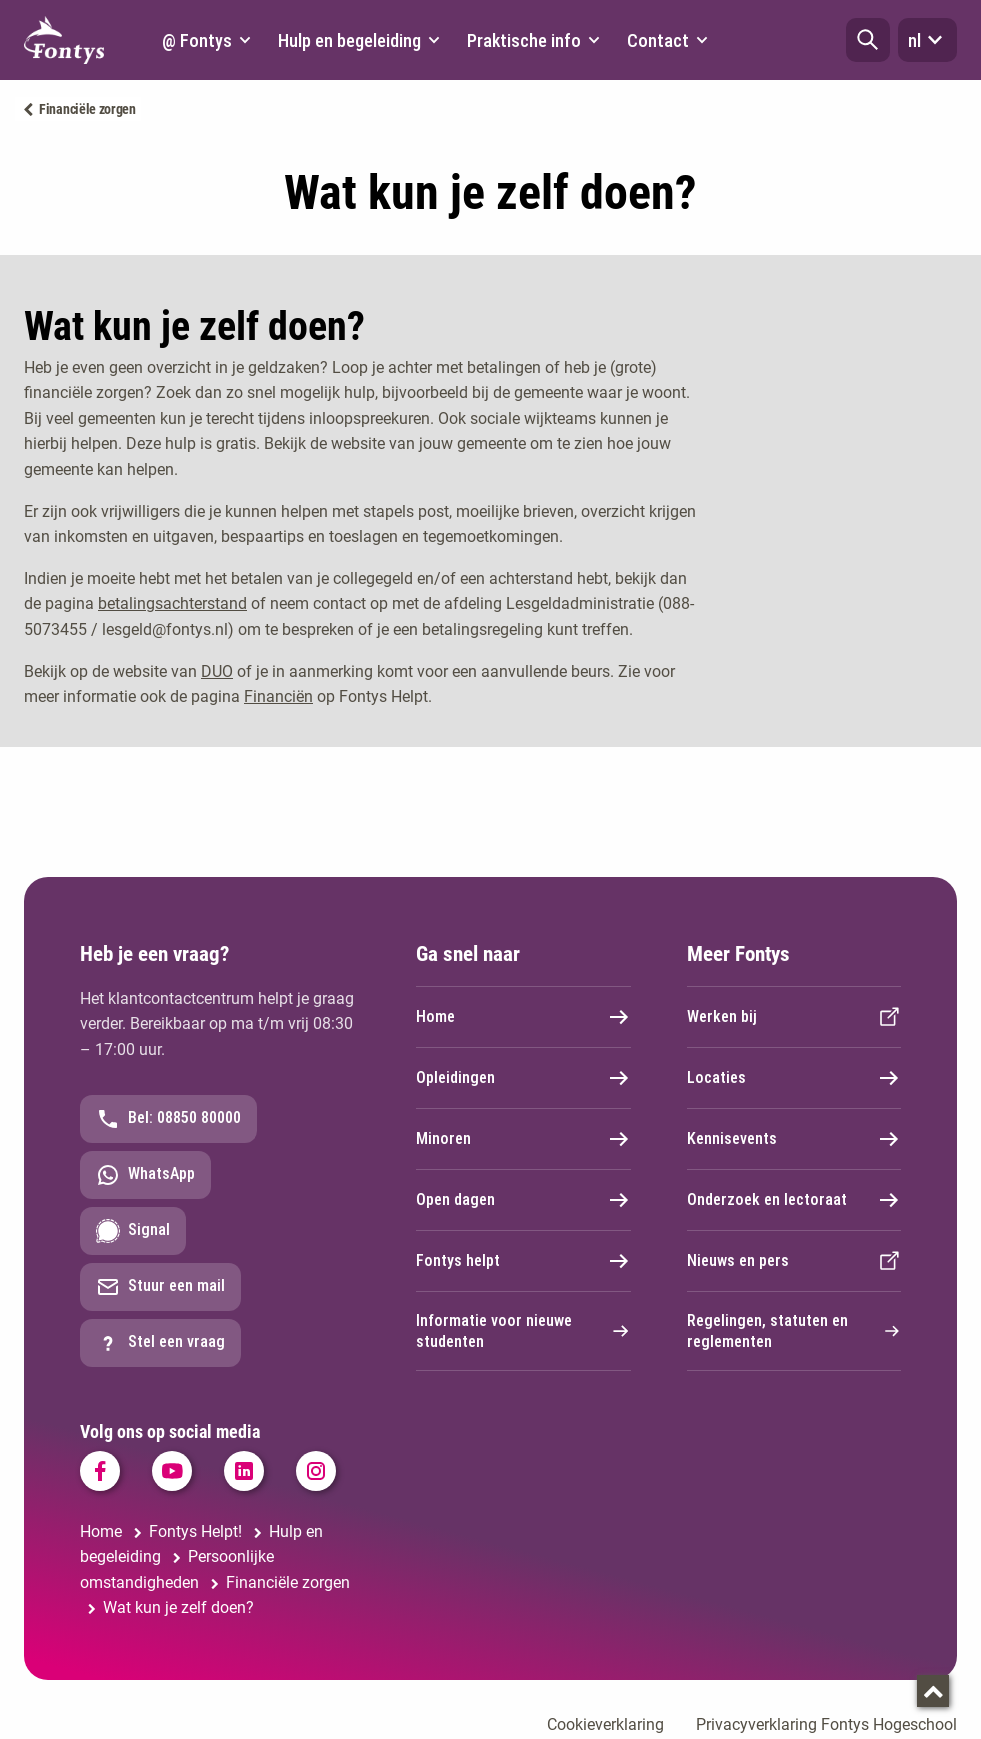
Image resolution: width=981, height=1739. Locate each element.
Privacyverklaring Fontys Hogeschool (826, 1724)
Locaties (794, 1078)
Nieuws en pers (794, 1261)
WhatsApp (145, 1175)
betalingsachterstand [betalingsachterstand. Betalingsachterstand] (172, 603)
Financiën (278, 696)
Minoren (523, 1139)
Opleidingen (523, 1078)
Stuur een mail (160, 1287)
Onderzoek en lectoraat (794, 1200)
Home (523, 1017)
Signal (133, 1231)
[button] (868, 40)
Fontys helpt (523, 1261)
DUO (217, 671)
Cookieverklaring (605, 1724)
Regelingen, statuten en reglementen (794, 1331)
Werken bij (794, 1017)
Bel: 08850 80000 (168, 1119)
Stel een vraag (160, 1343)
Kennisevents (794, 1139)
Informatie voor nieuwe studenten (523, 1331)
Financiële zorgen (87, 109)
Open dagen (523, 1200)
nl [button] (927, 40)
